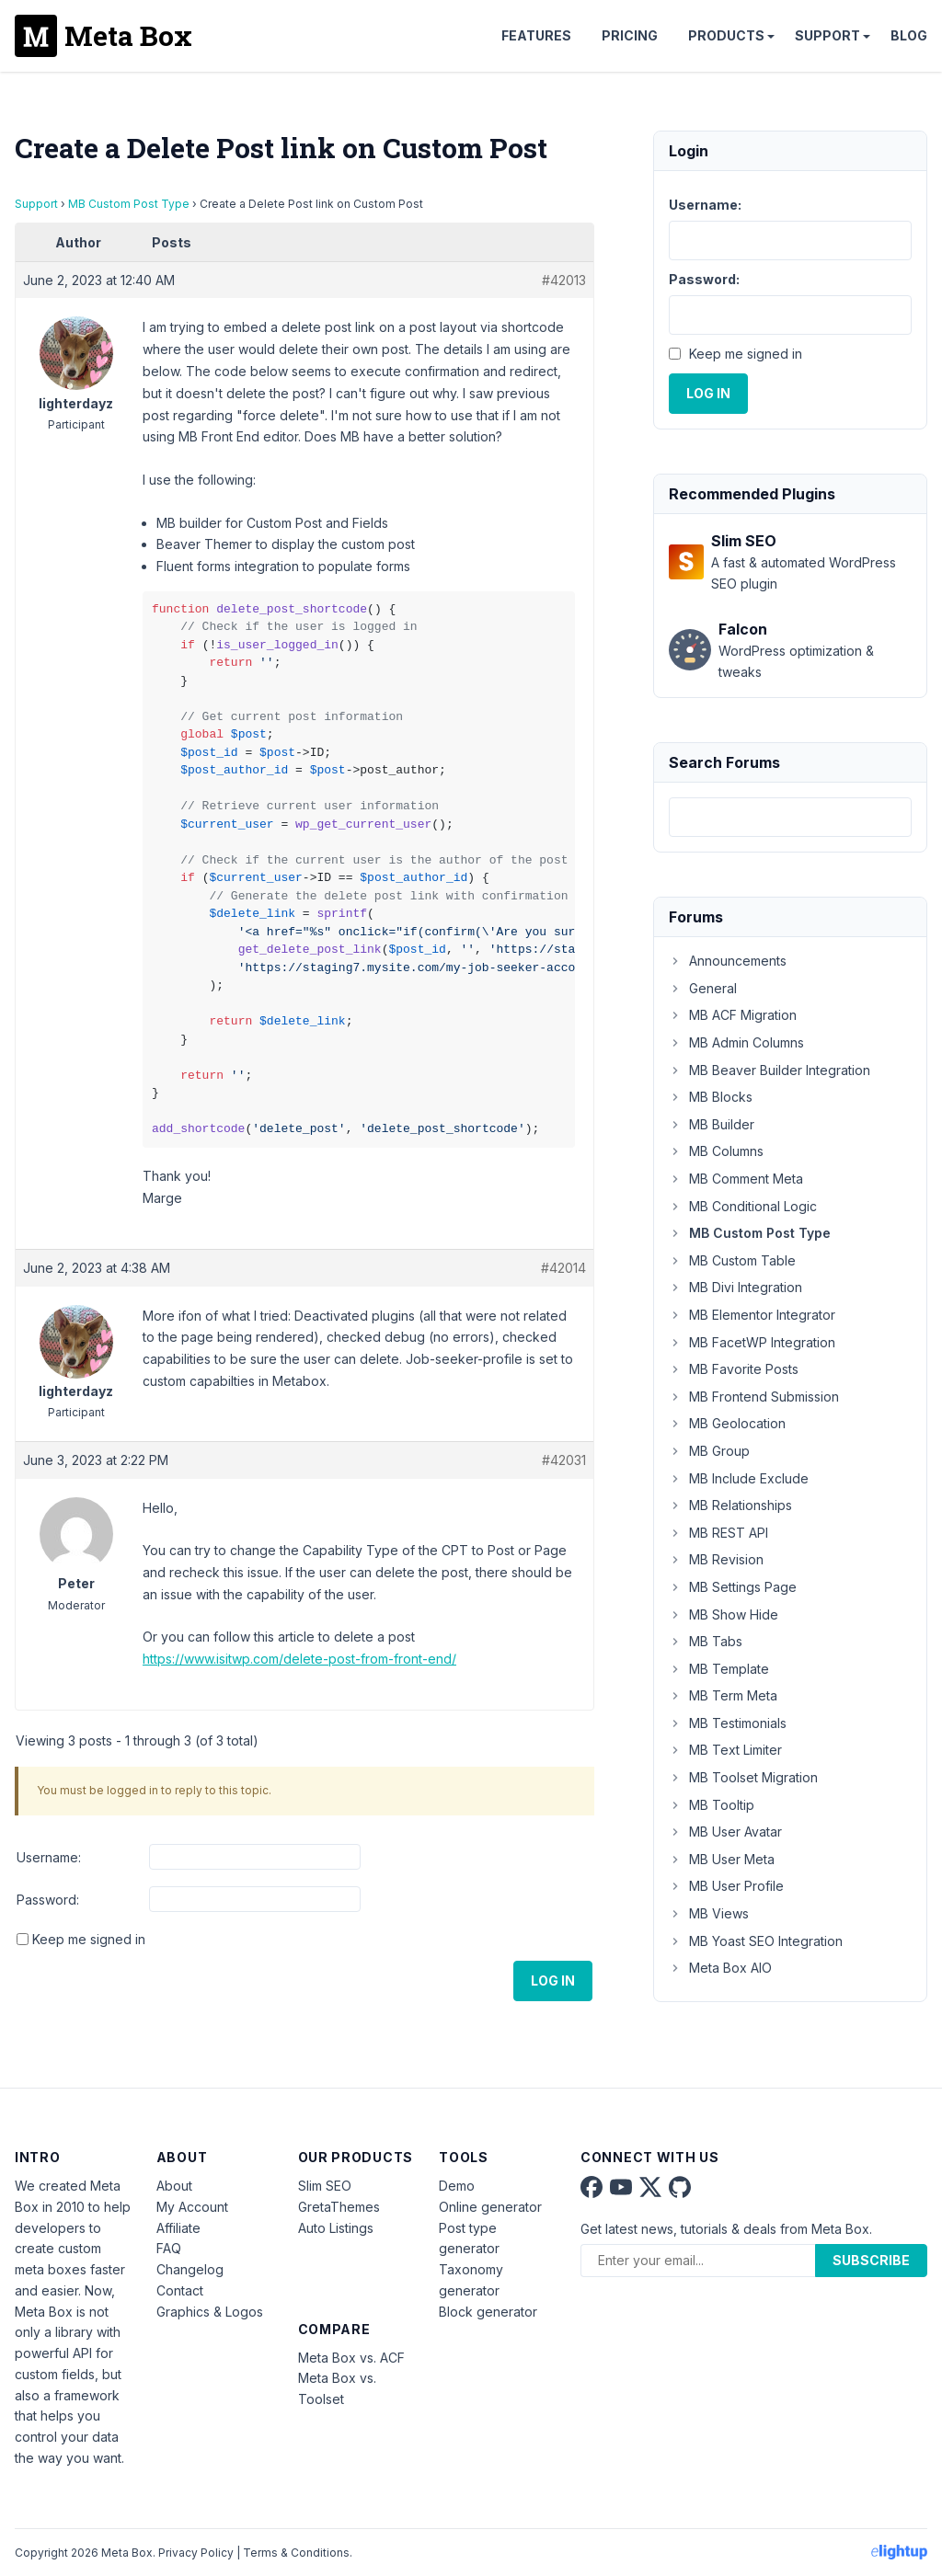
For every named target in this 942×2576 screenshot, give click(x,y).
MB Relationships (730, 1505)
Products (726, 35)
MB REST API (718, 1532)
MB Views (709, 1913)
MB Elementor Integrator (752, 1314)
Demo (457, 2185)
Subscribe (871, 2260)
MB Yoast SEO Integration (756, 1941)
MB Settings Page (733, 1587)
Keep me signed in (88, 1939)
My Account (192, 2207)
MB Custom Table (732, 1260)
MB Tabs (705, 1641)
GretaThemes (339, 2207)
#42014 (563, 1268)
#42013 (564, 280)
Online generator (490, 2207)
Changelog (190, 2269)
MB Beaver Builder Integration (769, 1070)
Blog (908, 35)
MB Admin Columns (736, 1042)
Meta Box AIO (720, 1967)
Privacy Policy (196, 2552)
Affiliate (178, 2228)
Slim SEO (324, 2185)
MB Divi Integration (735, 1287)
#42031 (564, 1460)
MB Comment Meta (736, 1178)
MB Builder (711, 1124)
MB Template (719, 1669)
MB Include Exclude (739, 1478)
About (174, 2185)
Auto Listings (335, 2228)
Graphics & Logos (209, 2311)
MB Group (709, 1451)
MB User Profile (726, 1886)
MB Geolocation (727, 1423)
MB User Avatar (725, 1831)
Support (827, 35)
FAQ (168, 2248)
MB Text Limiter (725, 1749)
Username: (49, 1857)
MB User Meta (722, 1859)
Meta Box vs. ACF (351, 2357)
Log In (553, 1980)
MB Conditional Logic (743, 1206)
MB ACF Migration (733, 1015)
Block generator (488, 2311)
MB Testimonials (728, 1723)
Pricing (630, 35)
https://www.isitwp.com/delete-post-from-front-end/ (299, 1658)
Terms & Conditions (296, 2552)
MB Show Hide (723, 1614)
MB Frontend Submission (754, 1396)
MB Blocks (710, 1097)
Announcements (728, 960)
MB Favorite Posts (733, 1369)
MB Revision (716, 1559)
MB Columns (716, 1151)
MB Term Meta (723, 1695)
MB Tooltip (711, 1805)
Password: (48, 1899)
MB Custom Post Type (129, 204)
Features (536, 35)
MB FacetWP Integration (752, 1342)
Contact (179, 2290)
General (703, 988)
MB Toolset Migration (743, 1777)
